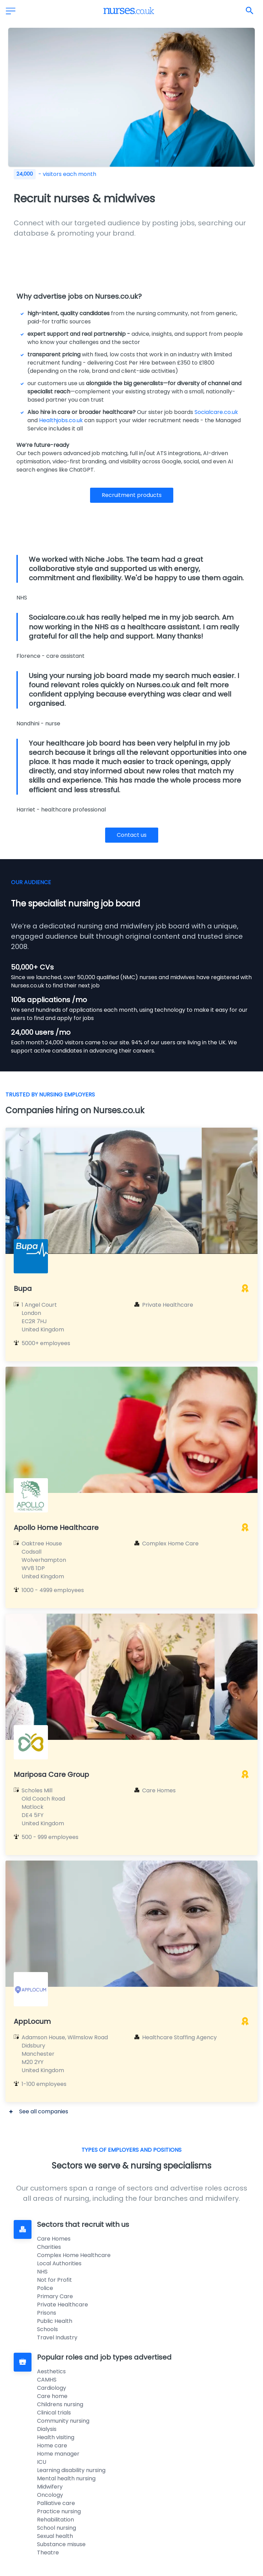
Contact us (132, 835)
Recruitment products (132, 495)
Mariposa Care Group (51, 1774)
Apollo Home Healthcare (56, 1527)
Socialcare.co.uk (216, 412)
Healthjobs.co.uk (61, 420)
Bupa (23, 1288)
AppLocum (32, 2021)
